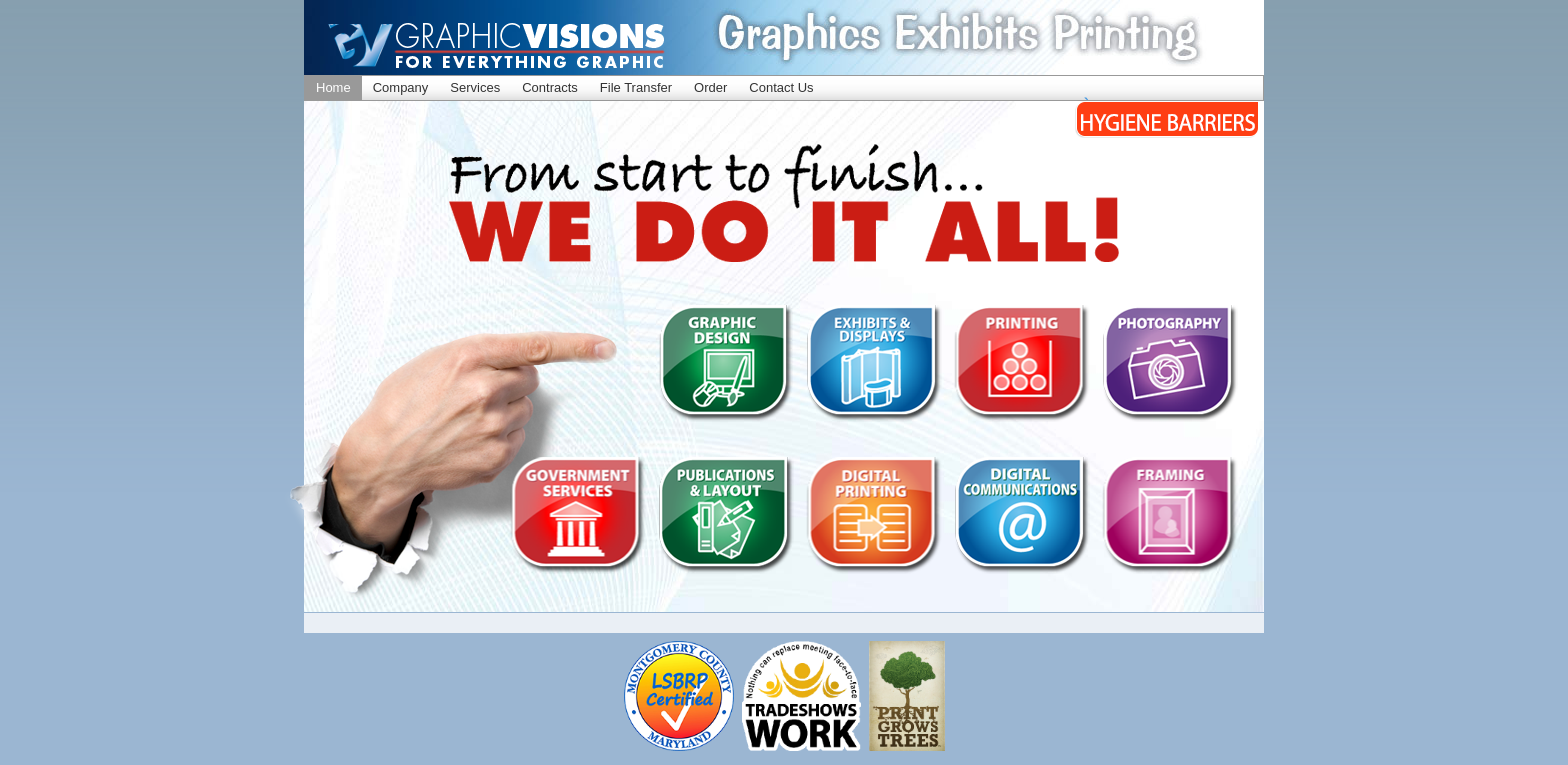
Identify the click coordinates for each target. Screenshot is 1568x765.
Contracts (550, 87)
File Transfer (636, 87)
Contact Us (781, 87)
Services (475, 87)
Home (333, 87)
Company (401, 87)
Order (710, 87)
